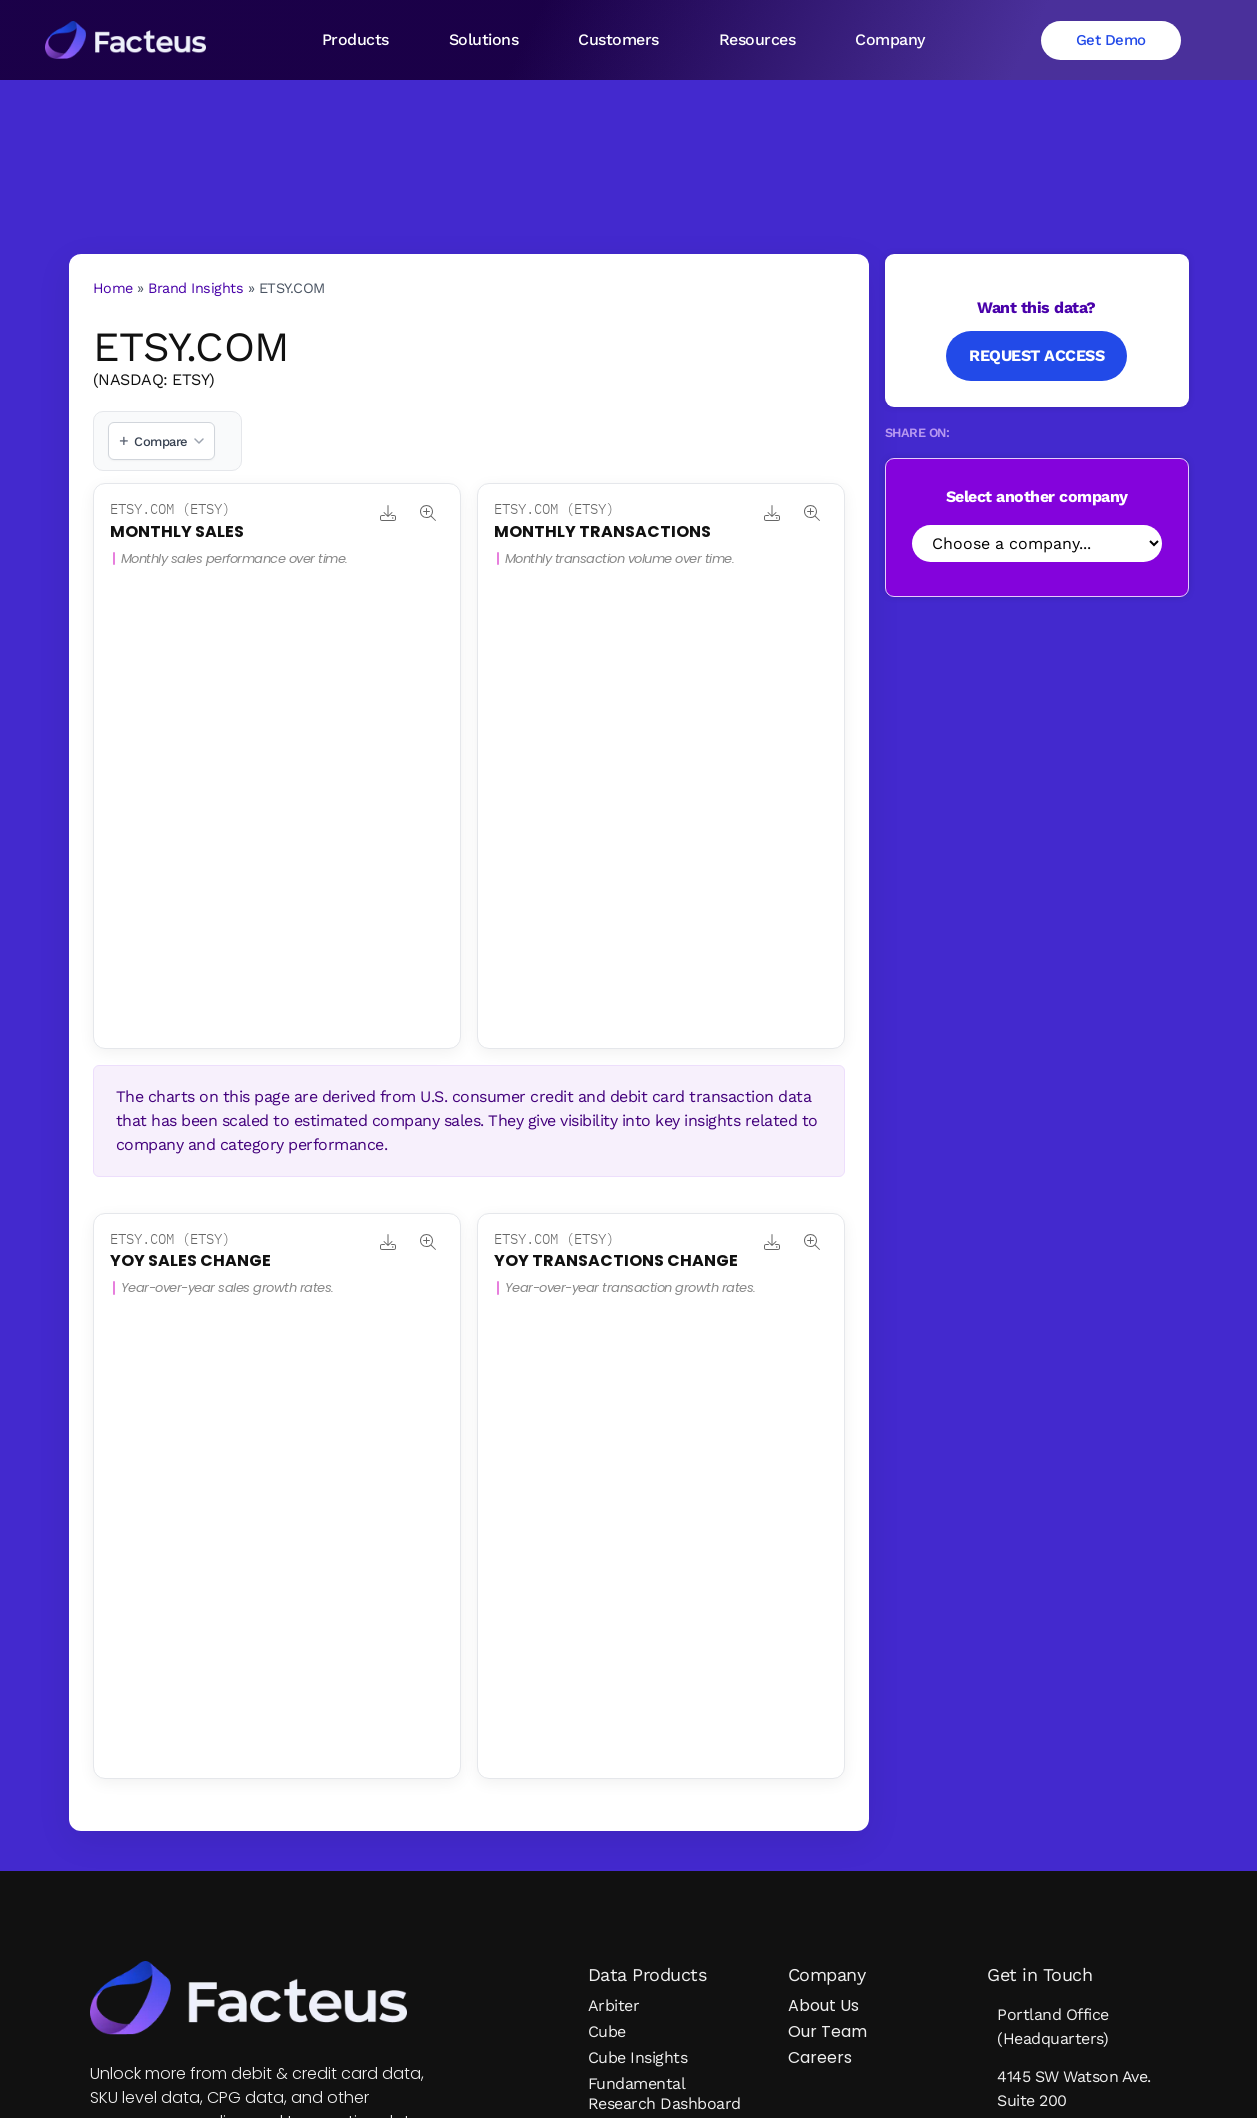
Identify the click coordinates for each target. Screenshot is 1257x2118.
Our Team (827, 2031)
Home (113, 288)
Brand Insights (195, 288)
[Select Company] (1037, 543)
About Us (823, 2005)
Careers (820, 2057)
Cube (607, 2031)
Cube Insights (638, 2057)
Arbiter (614, 2005)
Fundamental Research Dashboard (664, 2093)
